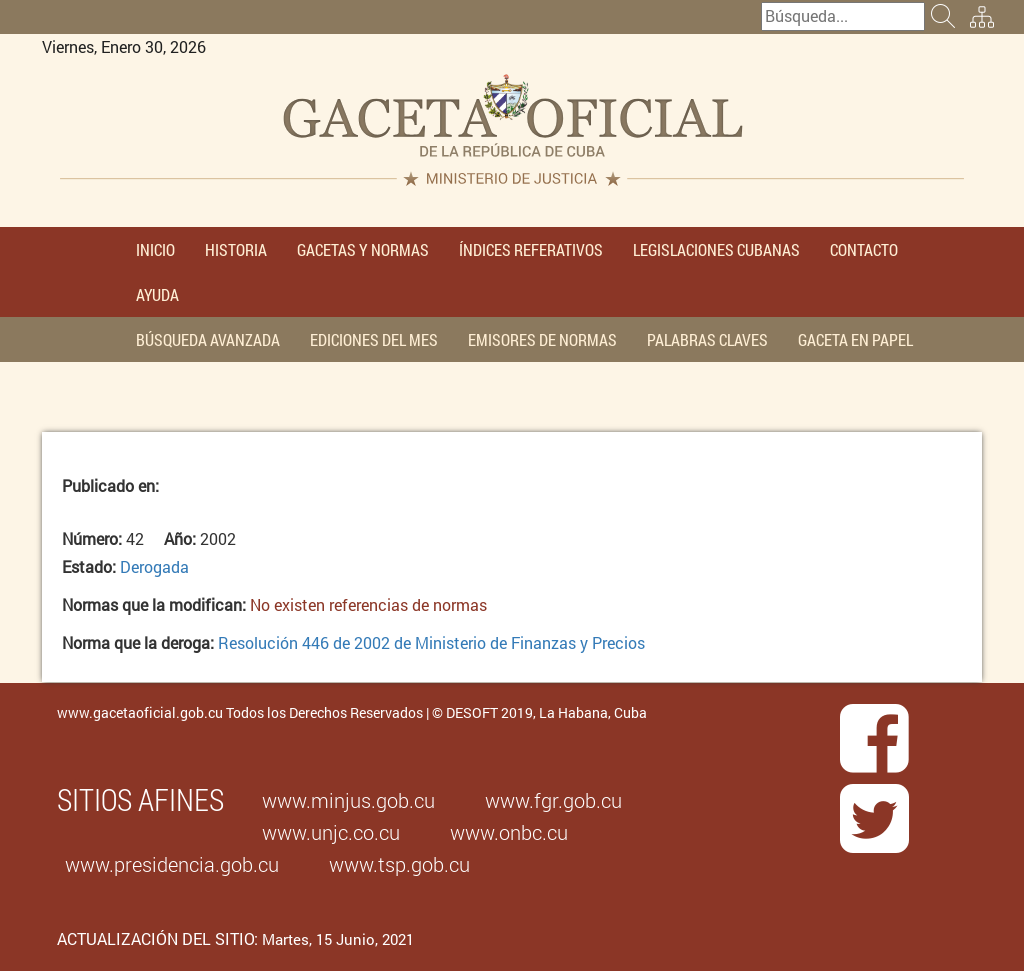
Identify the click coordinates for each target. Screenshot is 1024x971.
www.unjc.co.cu (331, 832)
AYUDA (157, 294)
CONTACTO (864, 249)
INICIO (155, 249)
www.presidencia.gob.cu (172, 864)
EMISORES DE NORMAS (542, 339)
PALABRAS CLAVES (707, 339)
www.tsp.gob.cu (399, 864)
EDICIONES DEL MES (374, 339)
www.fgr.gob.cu (553, 800)
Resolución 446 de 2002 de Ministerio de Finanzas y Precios (431, 642)
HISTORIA (236, 249)
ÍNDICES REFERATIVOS (531, 249)
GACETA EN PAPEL (855, 339)
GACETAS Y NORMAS (363, 249)
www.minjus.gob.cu (348, 800)
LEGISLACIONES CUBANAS (716, 249)
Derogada (154, 566)
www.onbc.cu (509, 832)
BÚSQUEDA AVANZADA (208, 339)
